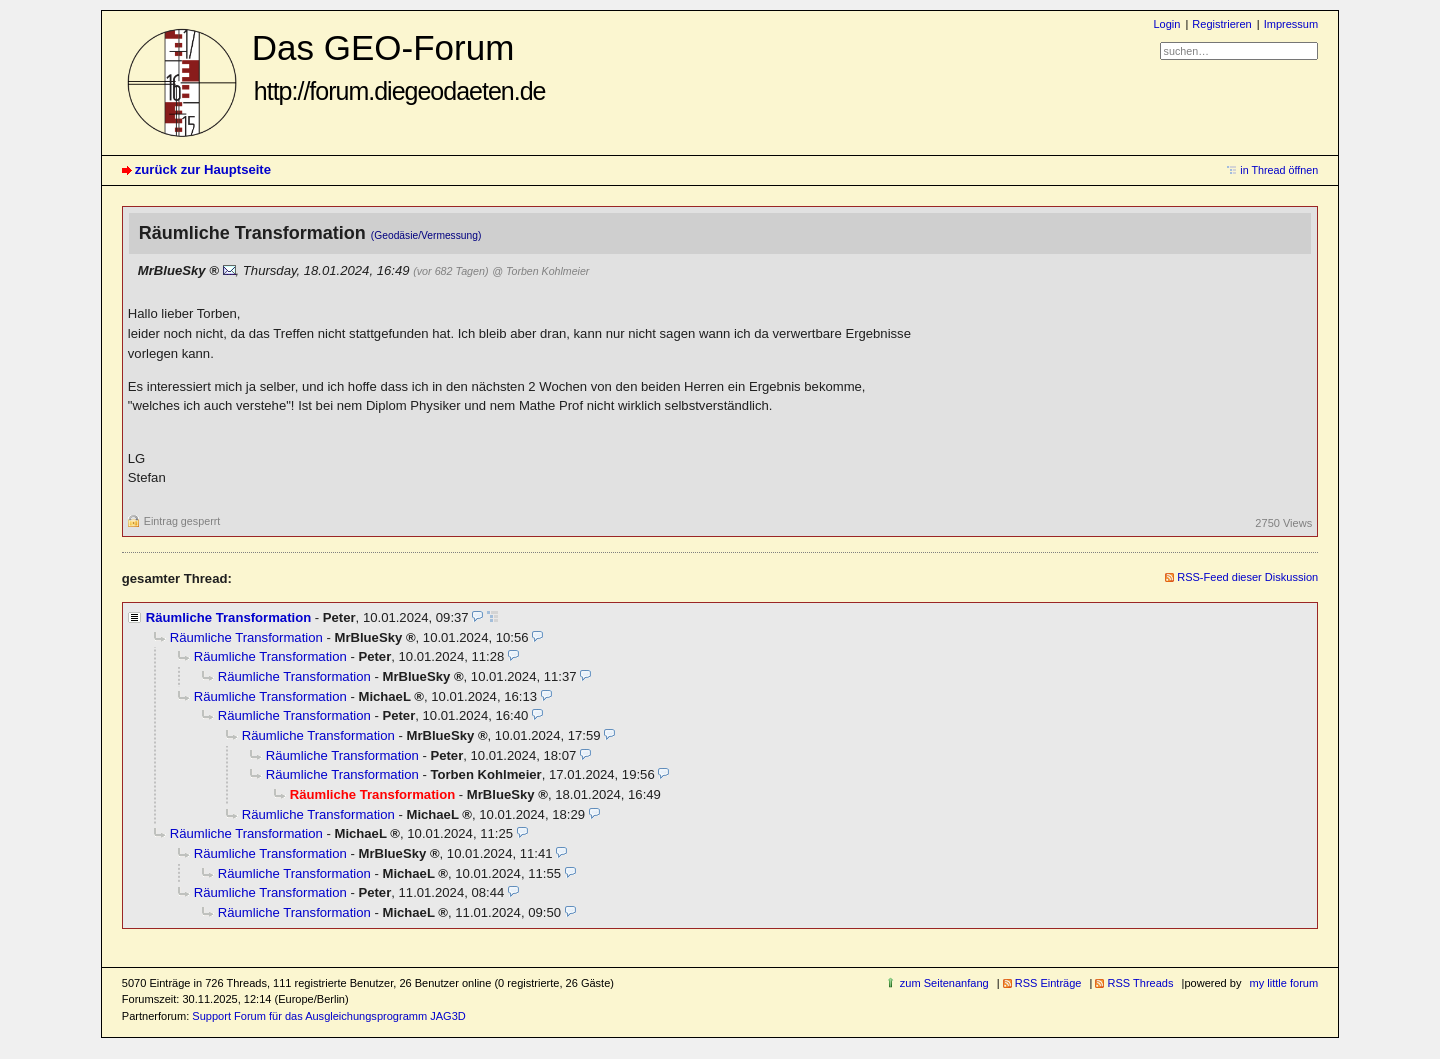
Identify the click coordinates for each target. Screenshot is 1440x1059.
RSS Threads (1140, 983)
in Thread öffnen (1279, 170)
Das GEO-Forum (399, 66)
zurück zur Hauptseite (203, 169)
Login (1166, 24)
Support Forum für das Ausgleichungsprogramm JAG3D (328, 1016)
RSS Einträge (1048, 983)
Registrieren (1221, 24)
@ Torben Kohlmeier (540, 271)
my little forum (1284, 983)
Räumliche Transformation (228, 617)
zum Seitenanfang (944, 983)
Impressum (1291, 24)
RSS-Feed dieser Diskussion (1247, 577)
